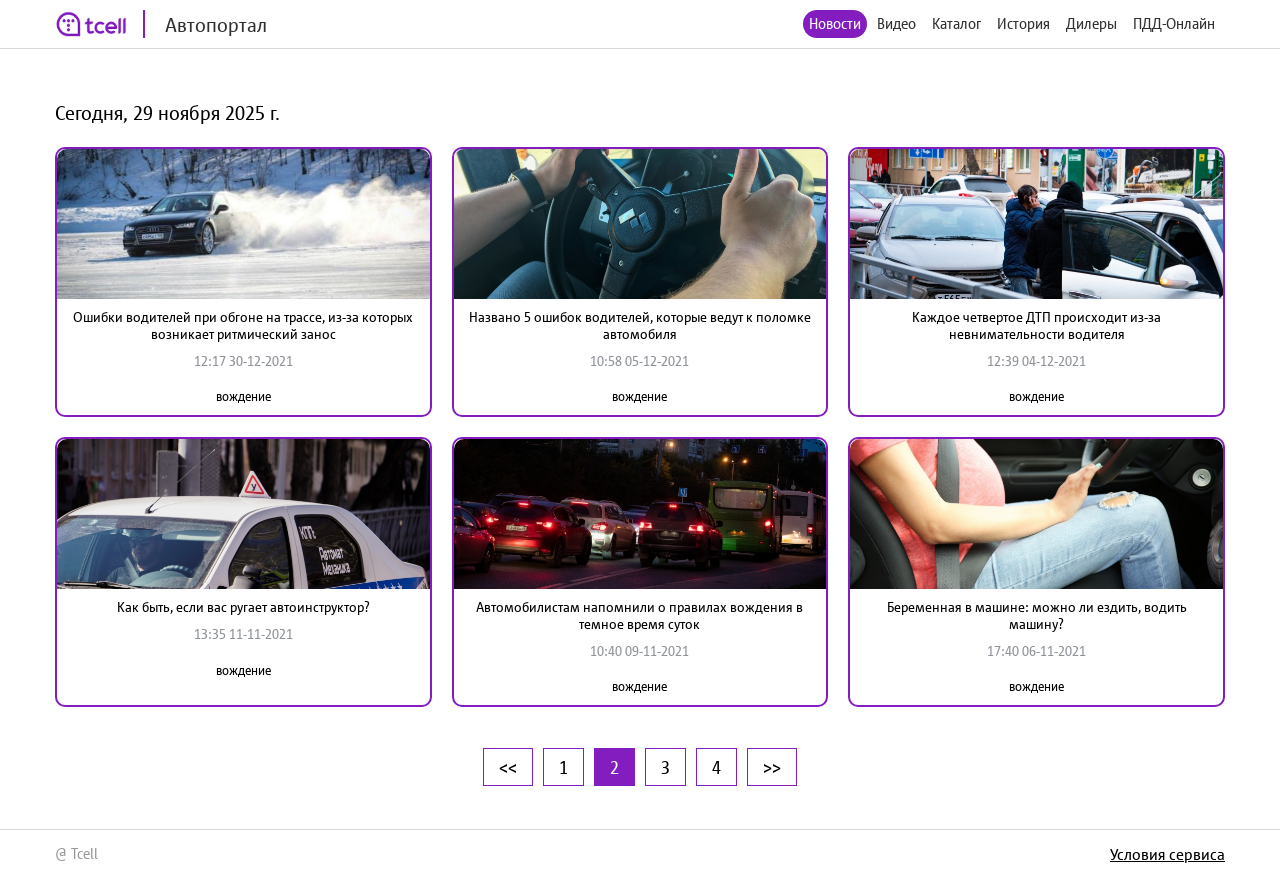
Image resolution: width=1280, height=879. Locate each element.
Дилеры (1091, 23)
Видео (896, 23)
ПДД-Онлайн (1174, 23)
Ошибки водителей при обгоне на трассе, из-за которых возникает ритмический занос (243, 325)
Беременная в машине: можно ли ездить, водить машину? (1037, 615)
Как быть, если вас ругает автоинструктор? (243, 607)
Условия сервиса (1167, 854)
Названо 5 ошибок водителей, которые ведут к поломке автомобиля (640, 325)
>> (772, 767)
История (1023, 23)
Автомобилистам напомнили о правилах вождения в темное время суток (639, 615)
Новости (835, 23)
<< (508, 767)
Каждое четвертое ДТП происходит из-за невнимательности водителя (1036, 325)
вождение (243, 396)
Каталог (956, 23)
